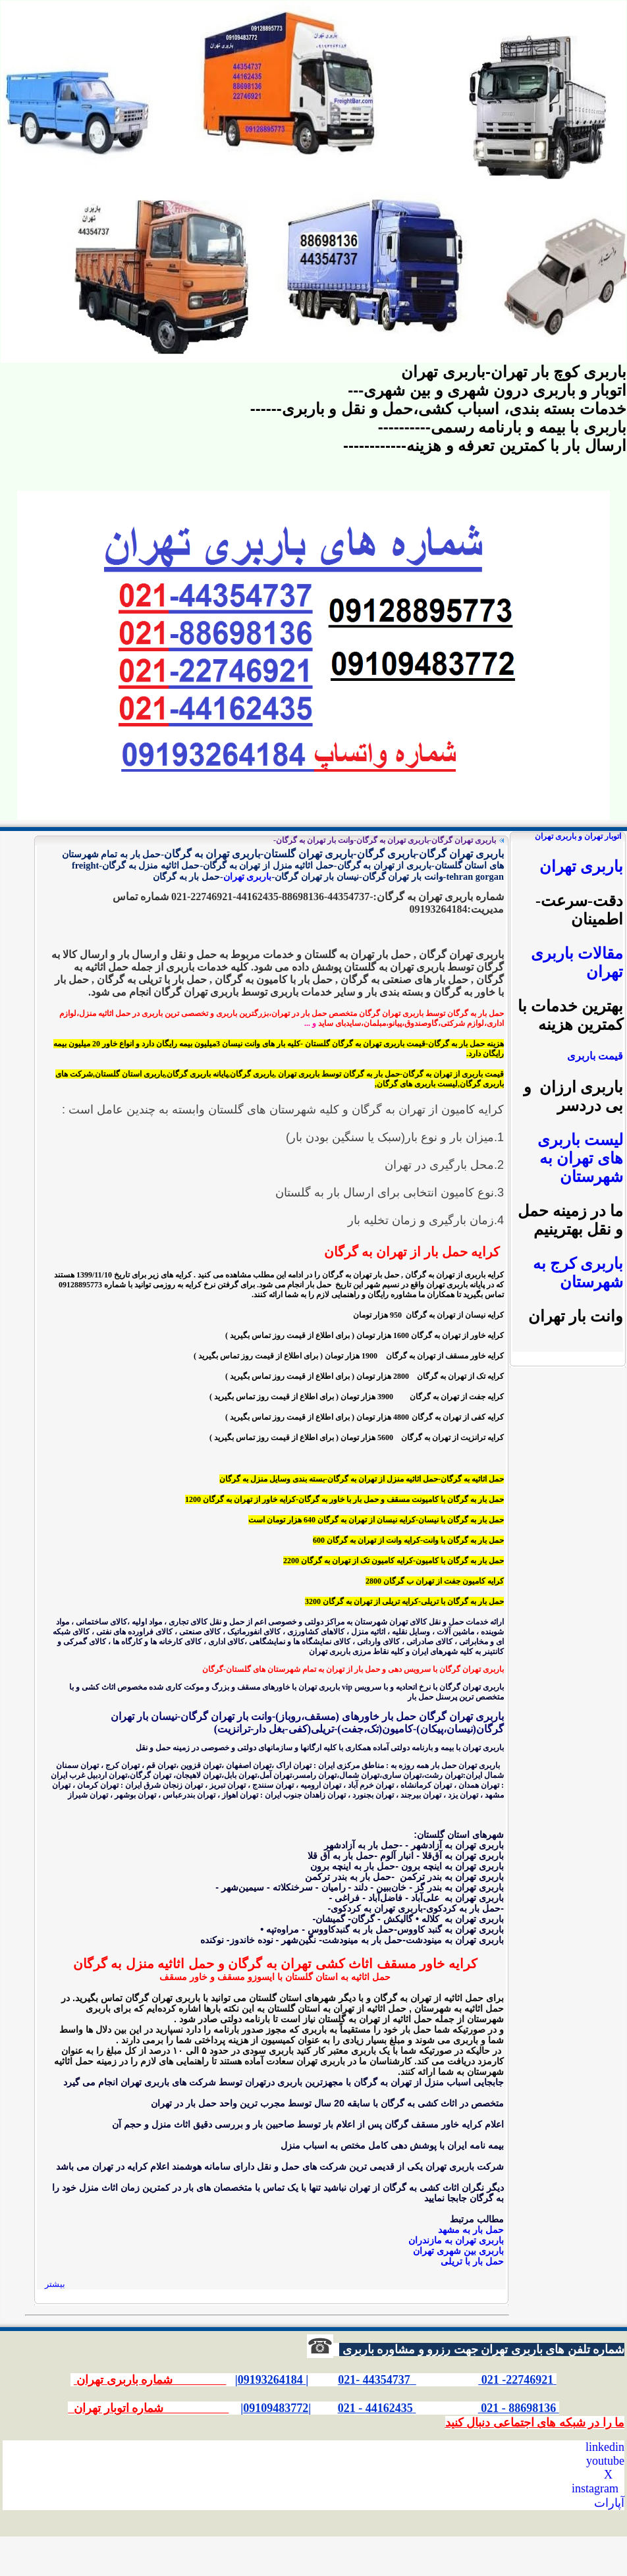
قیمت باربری (595, 1055)
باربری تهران (247, 876)
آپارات (609, 2502)
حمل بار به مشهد (471, 2229)
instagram (595, 2488)
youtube (605, 2460)
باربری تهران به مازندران (456, 2240)
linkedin (605, 2447)
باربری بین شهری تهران (458, 2250)
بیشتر (55, 2284)
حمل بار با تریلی (472, 2261)
